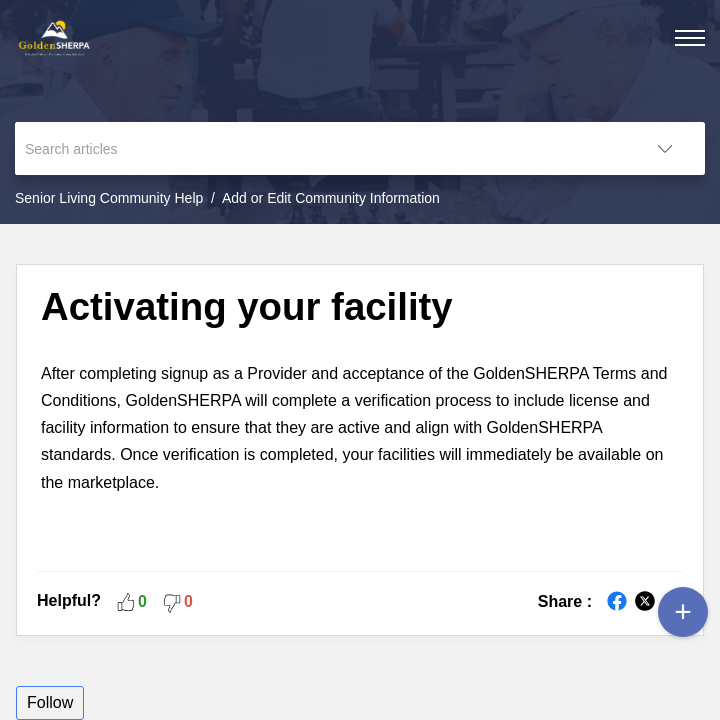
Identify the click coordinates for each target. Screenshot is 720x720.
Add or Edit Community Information (331, 198)
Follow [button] (50, 702)
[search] (320, 148)
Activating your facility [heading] (247, 306)
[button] (665, 148)
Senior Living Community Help (109, 198)
